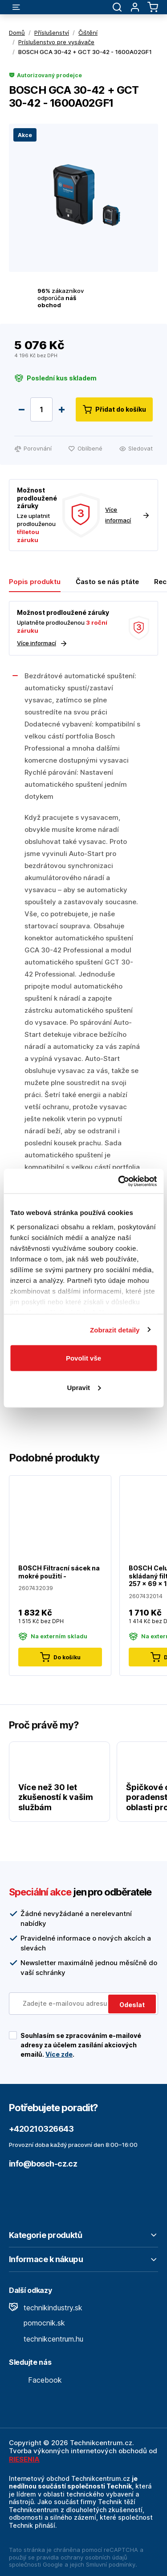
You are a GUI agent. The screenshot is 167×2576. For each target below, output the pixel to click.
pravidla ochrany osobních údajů (82, 2557)
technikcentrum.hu (46, 2338)
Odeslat (132, 2004)
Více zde (59, 2054)
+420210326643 (41, 2128)
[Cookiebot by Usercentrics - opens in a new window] (119, 1181)
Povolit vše (83, 1358)
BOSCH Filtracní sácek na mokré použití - (59, 1572)
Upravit (84, 1387)
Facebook (35, 2380)
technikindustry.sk (45, 2307)
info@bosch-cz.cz (43, 2163)
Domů (17, 32)
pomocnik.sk (37, 2322)
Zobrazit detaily (115, 1329)
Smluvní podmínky (110, 2564)
